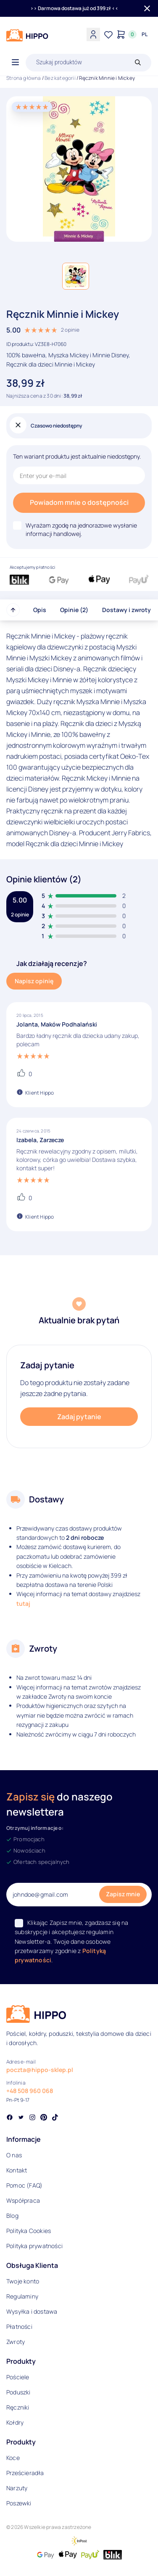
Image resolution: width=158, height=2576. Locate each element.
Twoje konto (22, 2281)
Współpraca (23, 2200)
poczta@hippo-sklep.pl (39, 2070)
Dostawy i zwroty (126, 610)
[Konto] (93, 34)
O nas (14, 2155)
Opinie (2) (74, 610)
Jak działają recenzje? (51, 963)
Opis (39, 610)
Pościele (17, 2377)
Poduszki (18, 2392)
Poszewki (19, 2503)
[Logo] (27, 35)
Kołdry (15, 2422)
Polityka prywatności (34, 2246)
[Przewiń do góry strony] (13, 610)
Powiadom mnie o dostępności (79, 502)
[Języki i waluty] (144, 34)
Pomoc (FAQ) (24, 2185)
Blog (12, 2216)
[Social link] (9, 2118)
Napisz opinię (34, 981)
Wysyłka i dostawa (31, 2311)
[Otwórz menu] (15, 62)
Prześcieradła (25, 2473)
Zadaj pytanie (79, 1416)
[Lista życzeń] (108, 34)
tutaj (23, 1603)
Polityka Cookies (28, 2231)
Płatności (19, 2327)
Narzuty (16, 2488)
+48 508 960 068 (29, 2091)
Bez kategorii (60, 78)
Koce (13, 2458)
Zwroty (15, 2342)
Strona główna (23, 78)
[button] (75, 276)
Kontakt (16, 2170)
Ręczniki (17, 2407)
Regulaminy (22, 2296)
